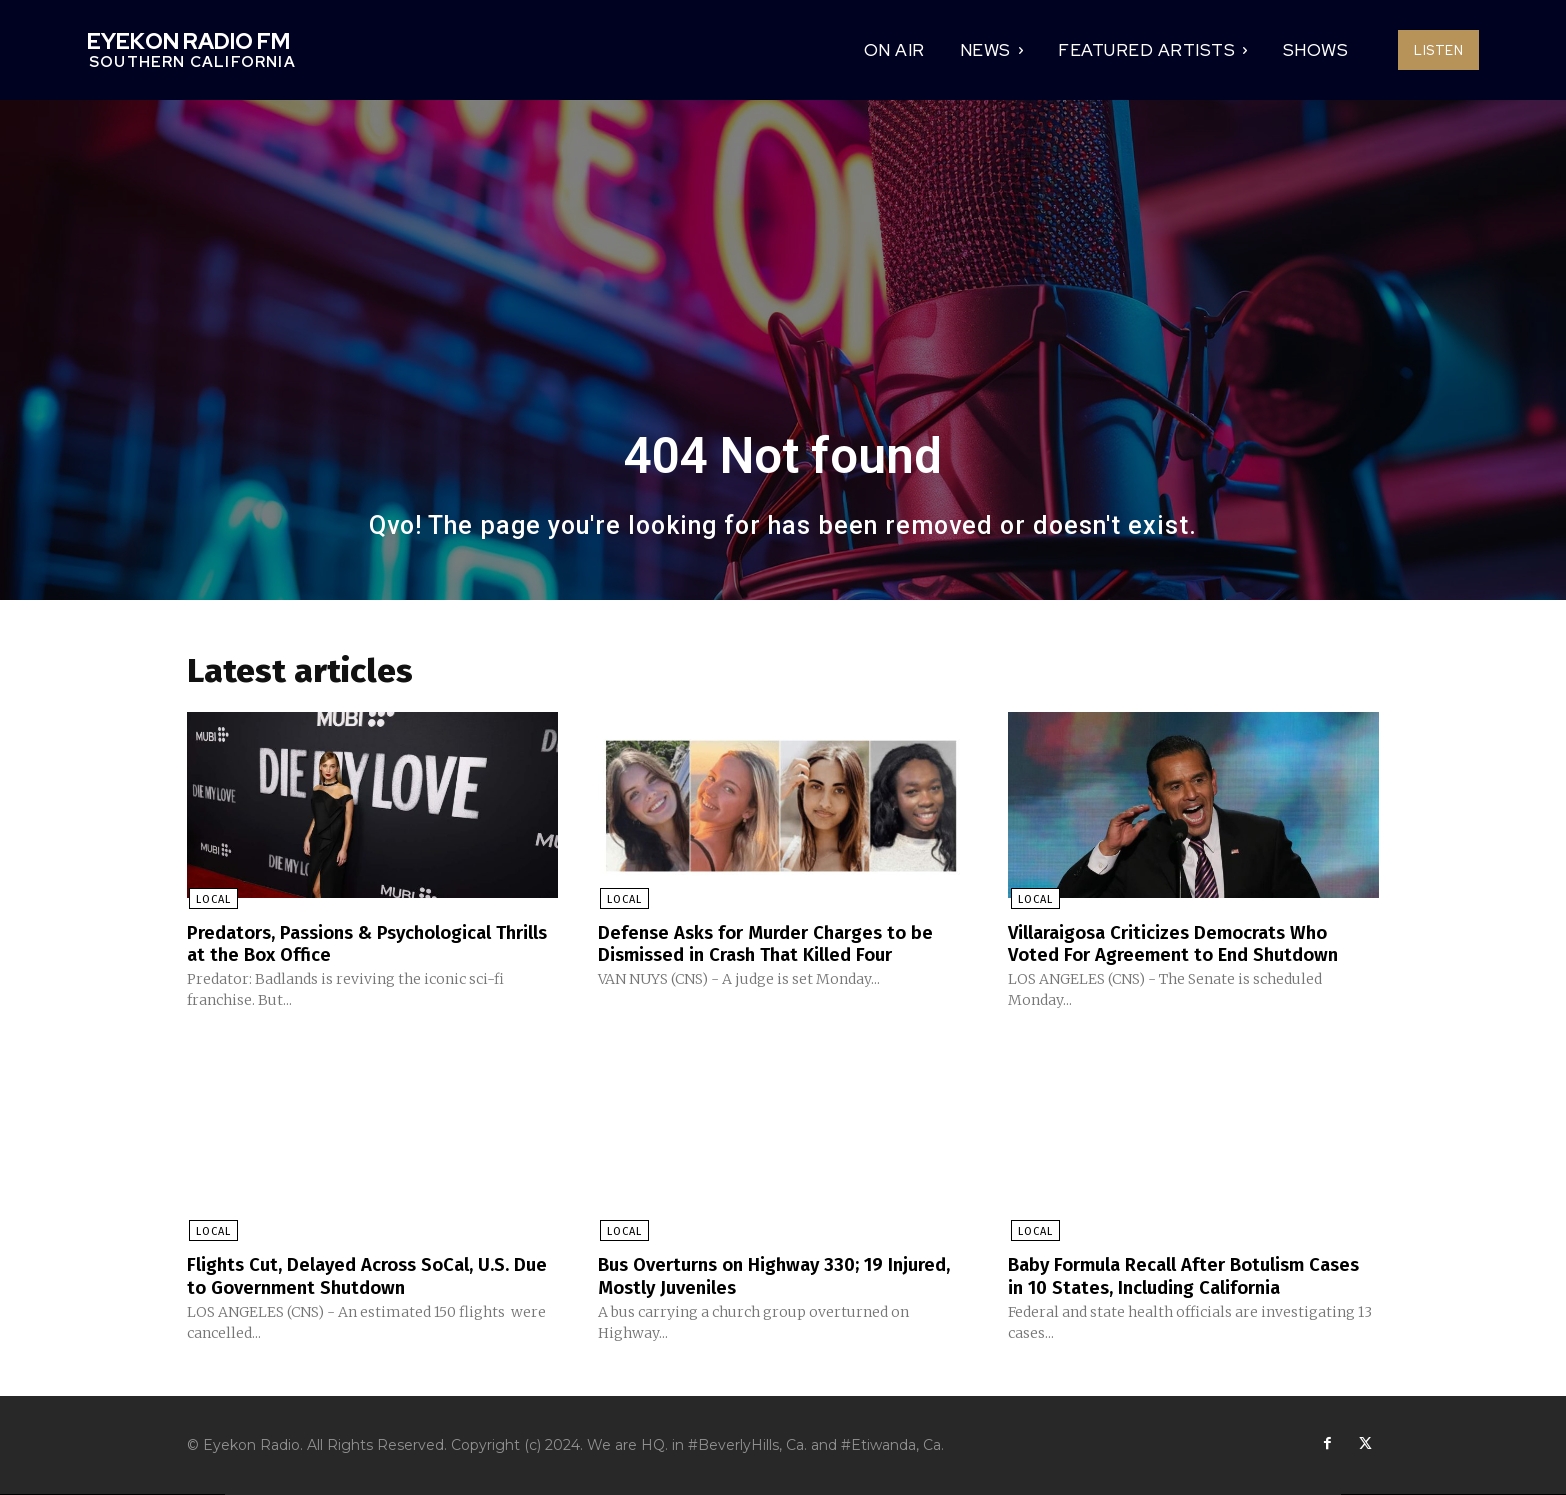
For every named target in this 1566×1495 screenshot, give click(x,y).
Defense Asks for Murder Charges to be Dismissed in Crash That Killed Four (779, 944)
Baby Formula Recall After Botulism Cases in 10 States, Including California (1185, 1276)
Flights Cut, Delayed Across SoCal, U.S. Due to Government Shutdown (362, 1276)
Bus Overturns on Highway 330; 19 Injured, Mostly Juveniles (752, 1276)
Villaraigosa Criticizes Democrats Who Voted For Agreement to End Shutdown (1185, 944)
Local (211, 900)
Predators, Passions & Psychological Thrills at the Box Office (351, 944)
